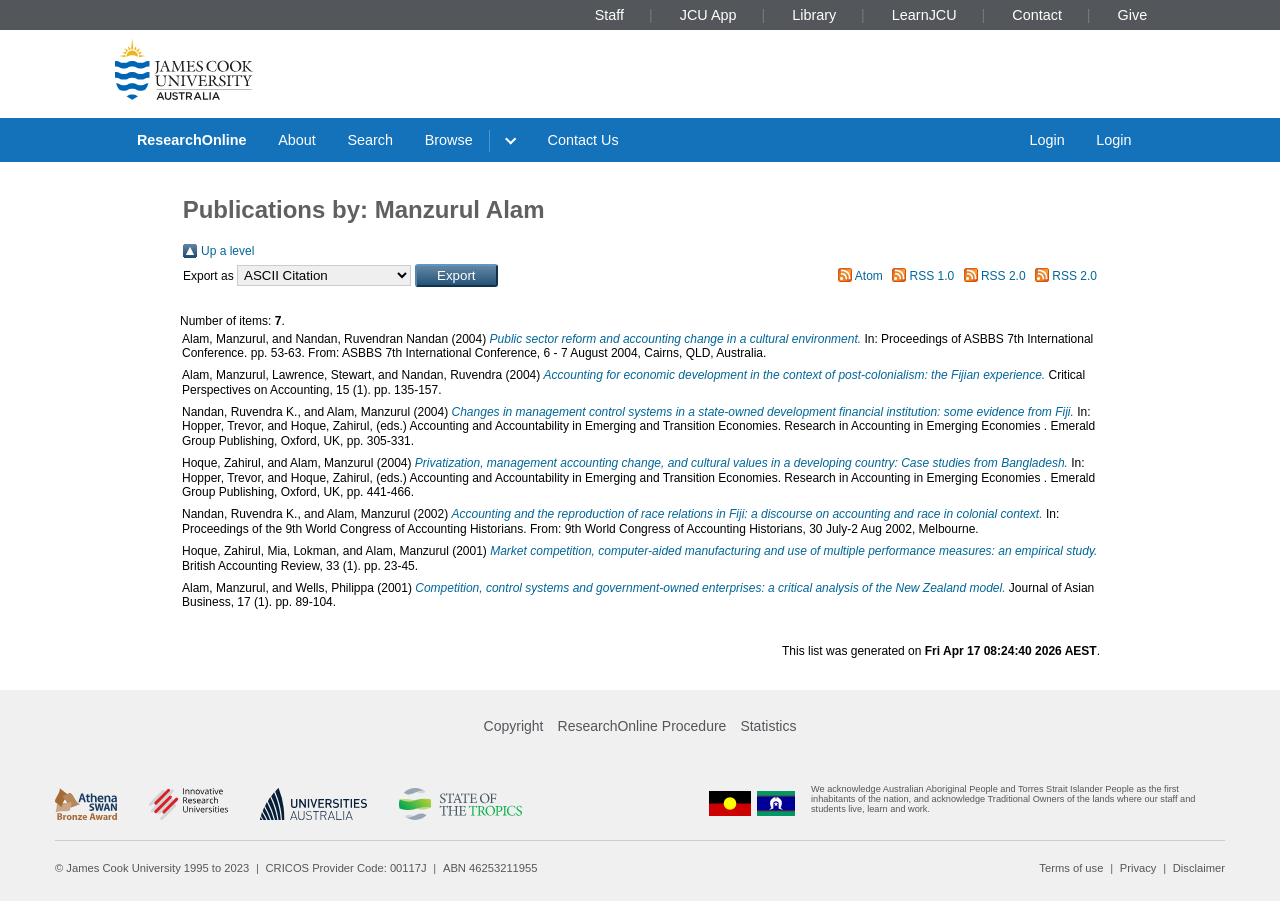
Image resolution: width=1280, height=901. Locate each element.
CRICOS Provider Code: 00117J (346, 868)
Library (814, 15)
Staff (609, 15)
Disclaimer (1199, 868)
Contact (1037, 15)
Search (370, 140)
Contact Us (583, 140)
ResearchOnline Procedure (642, 726)
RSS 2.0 (1003, 276)
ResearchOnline (192, 140)
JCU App (708, 15)
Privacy (1138, 868)
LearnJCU (924, 15)
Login (1046, 140)
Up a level (227, 251)
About (297, 140)
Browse (449, 140)
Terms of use (1071, 868)
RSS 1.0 (932, 276)
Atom (869, 276)
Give (1133, 15)
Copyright (514, 726)
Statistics (768, 726)
